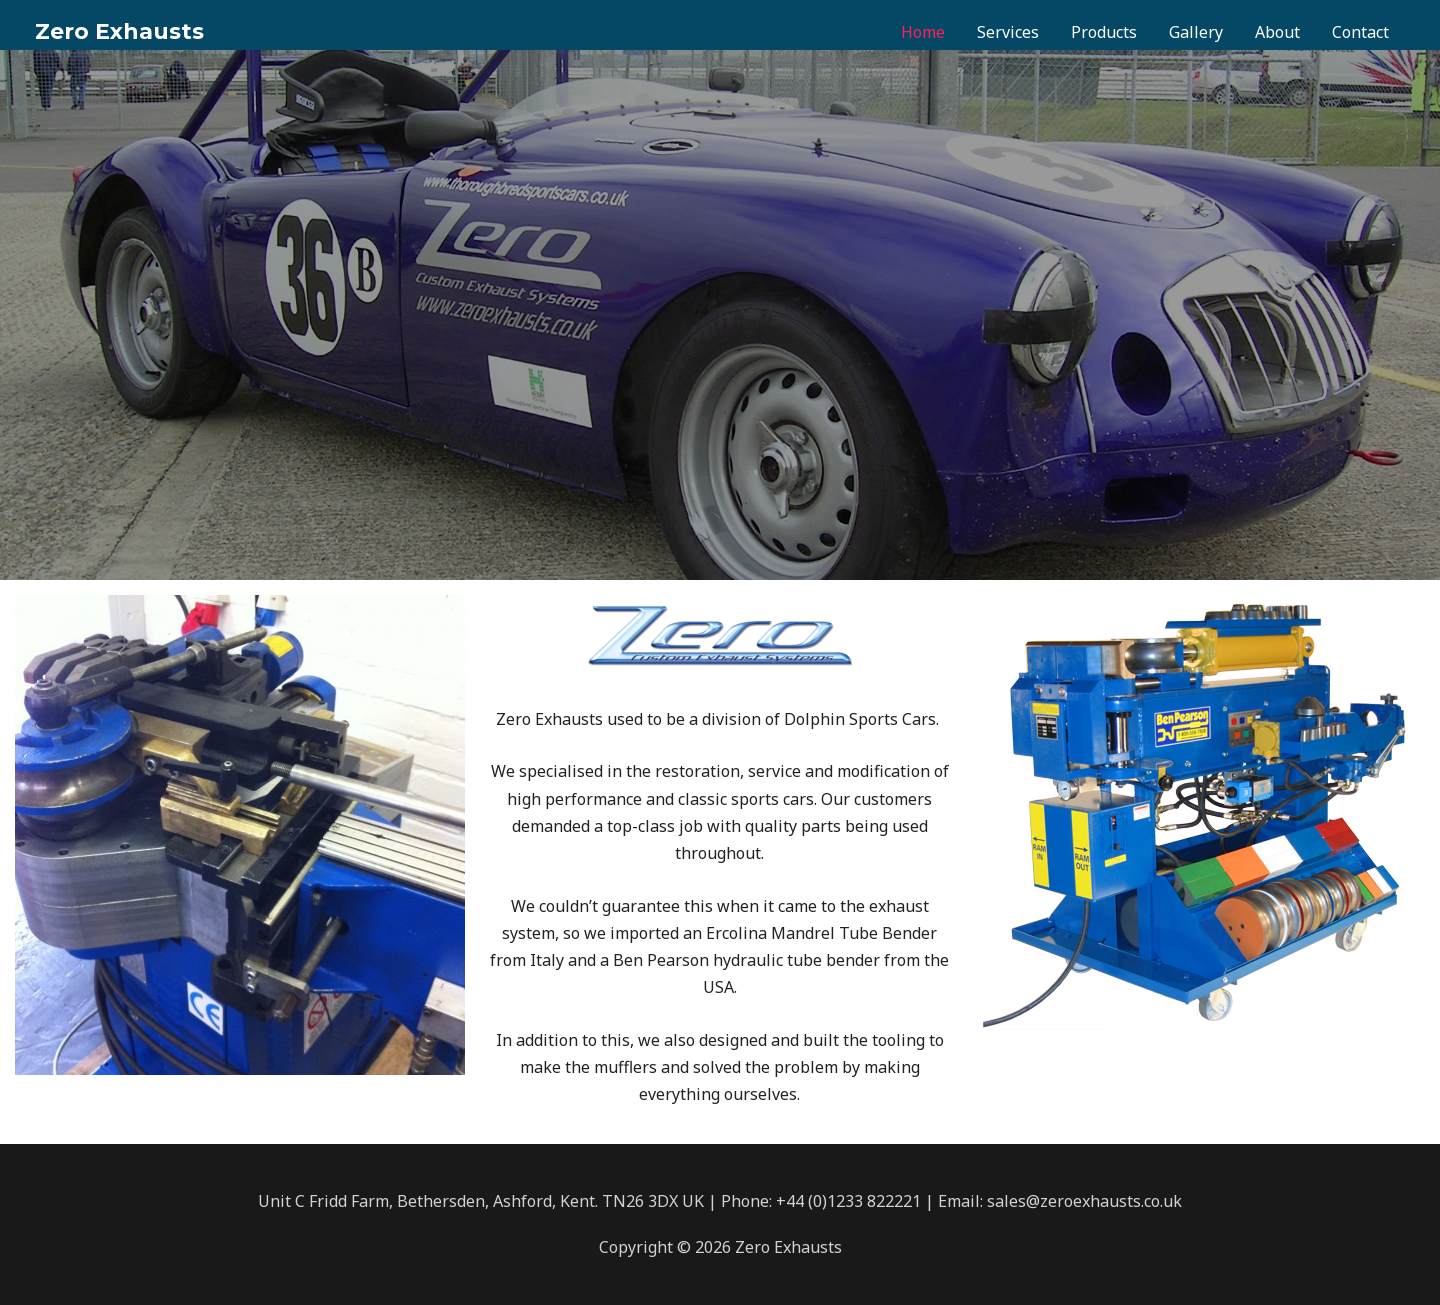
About (1277, 32)
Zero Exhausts (119, 31)
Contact (1360, 32)
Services (1008, 32)
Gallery (1196, 32)
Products (1104, 32)
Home (923, 32)
